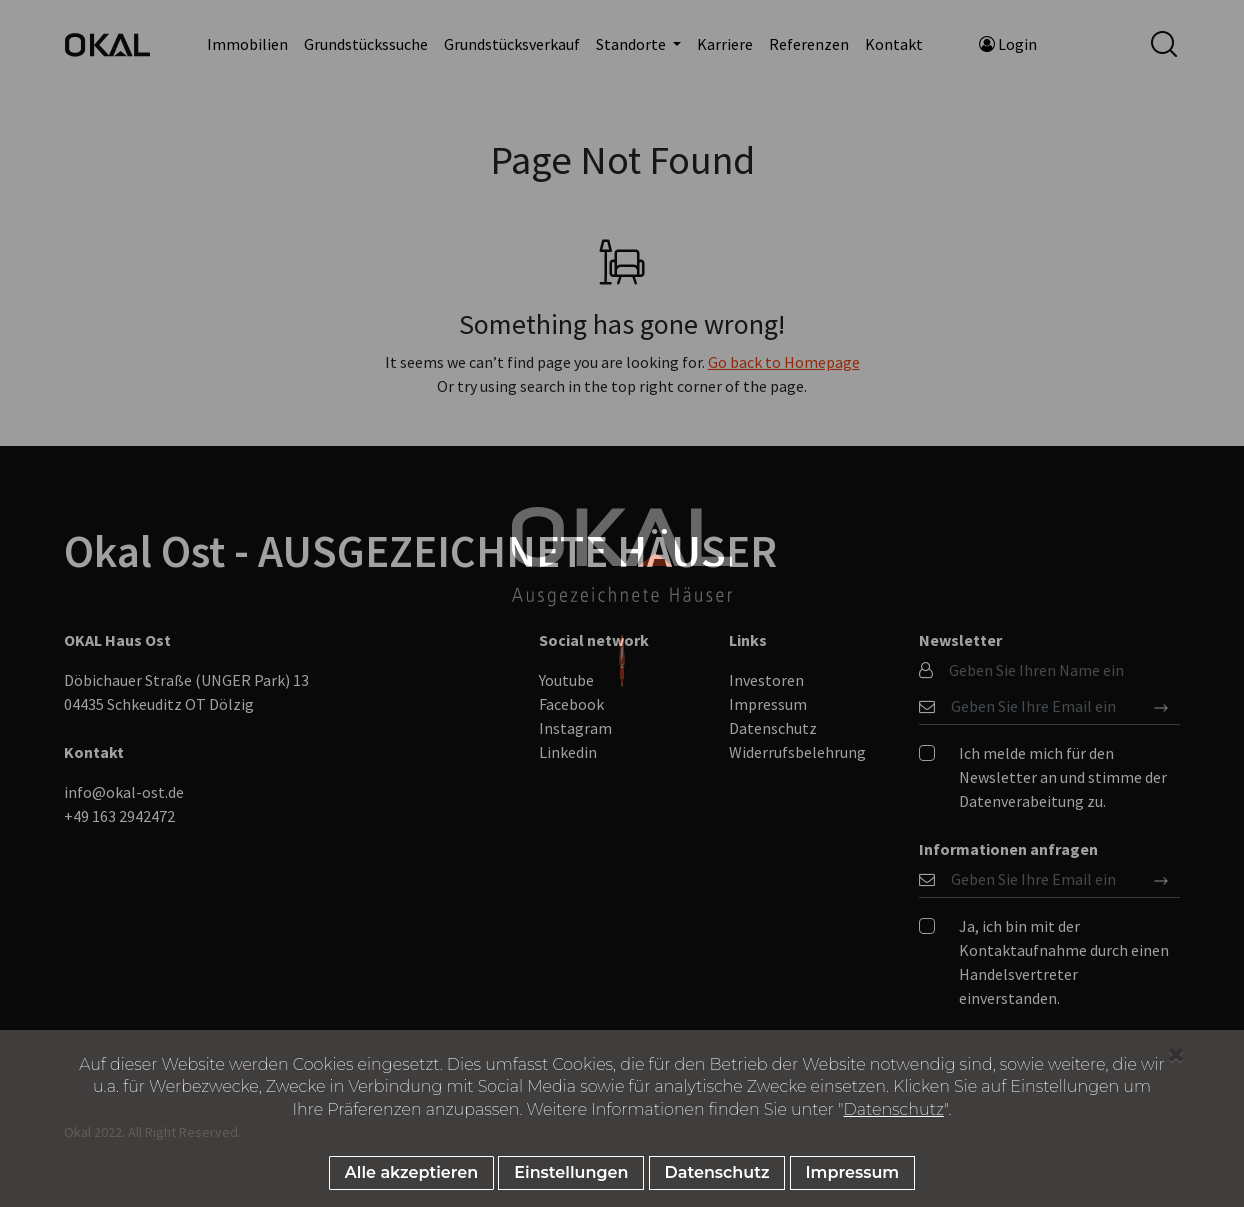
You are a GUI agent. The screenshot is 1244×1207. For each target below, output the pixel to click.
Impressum (853, 1172)
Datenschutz (894, 1109)
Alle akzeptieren (411, 1172)
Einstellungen (571, 1172)
